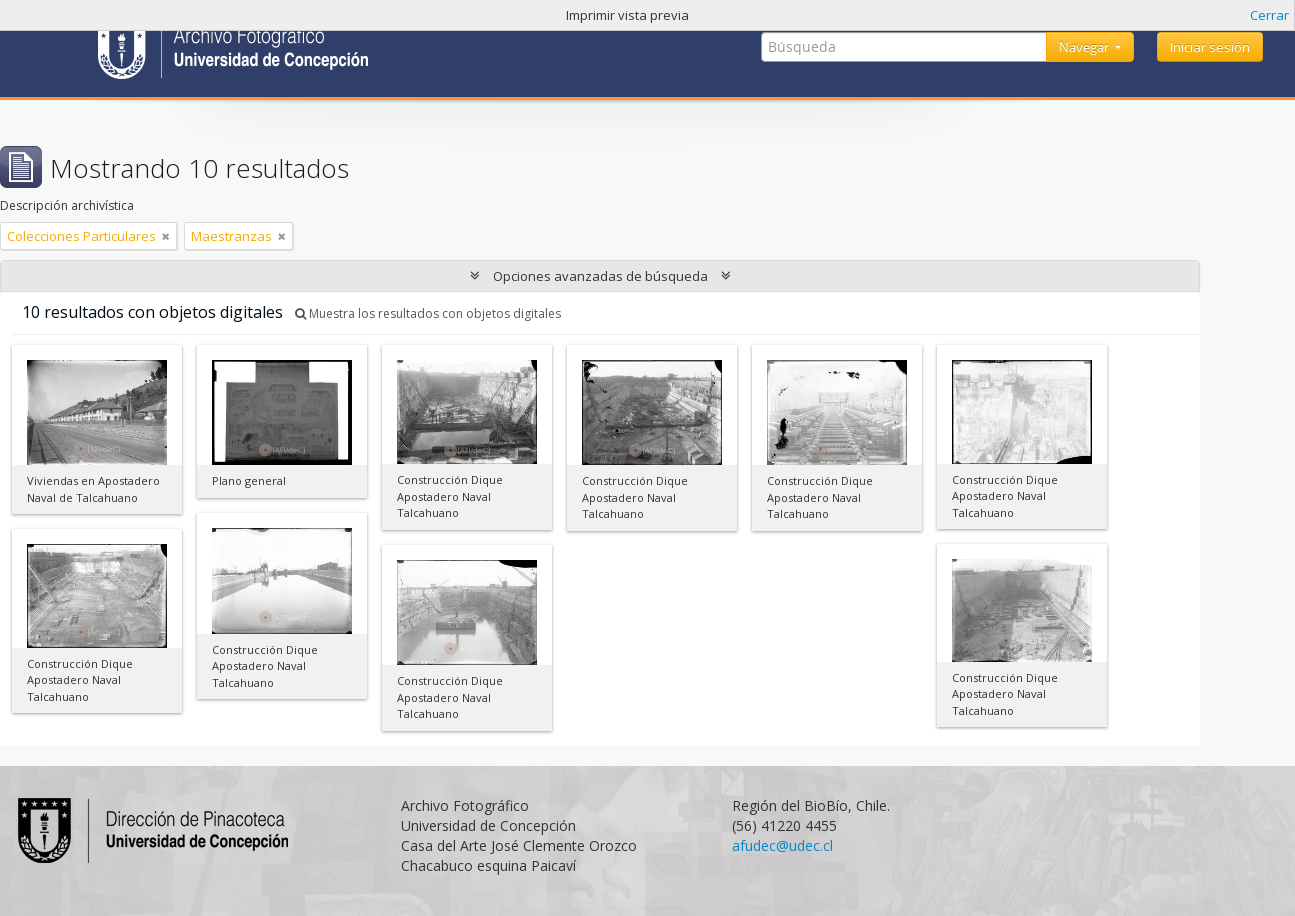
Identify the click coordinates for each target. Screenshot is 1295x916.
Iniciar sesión (1210, 47)
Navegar (1085, 47)
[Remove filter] (166, 236)
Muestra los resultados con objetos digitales (428, 313)
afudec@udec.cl (782, 845)
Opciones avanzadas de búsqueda (600, 276)
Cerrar (1269, 15)
